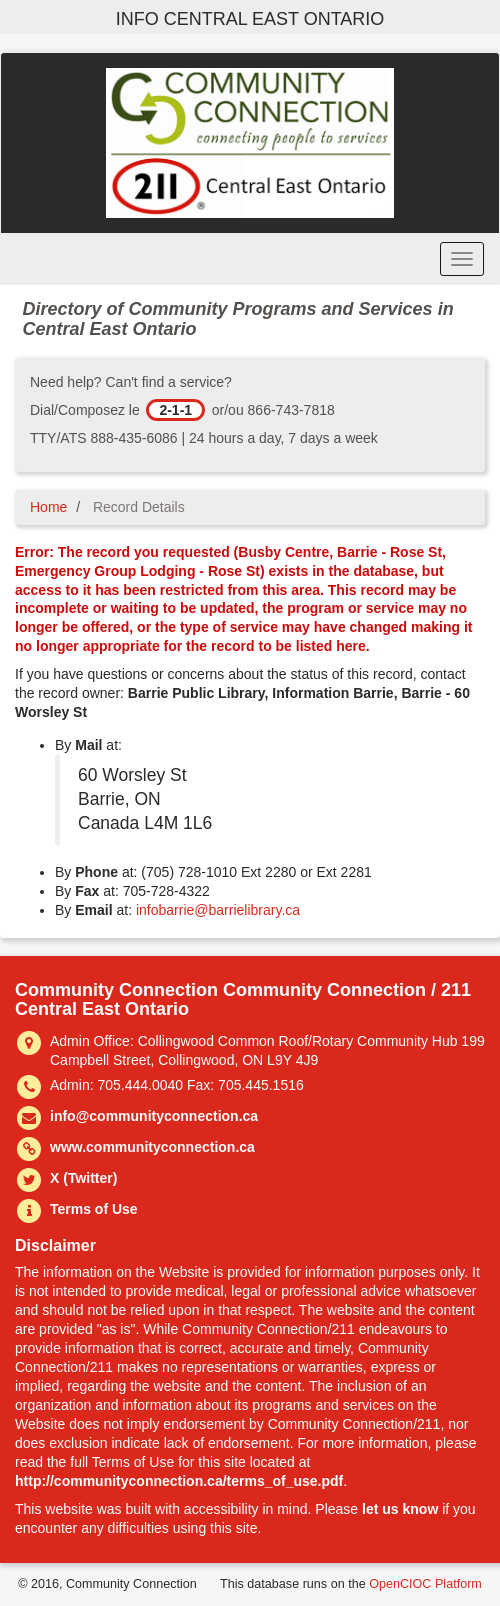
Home (48, 507)
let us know (400, 1509)
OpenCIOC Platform (425, 1584)
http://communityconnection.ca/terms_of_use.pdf (179, 1481)
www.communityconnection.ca (152, 1147)
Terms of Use (94, 1209)
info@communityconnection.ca (154, 1116)
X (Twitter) (83, 1178)
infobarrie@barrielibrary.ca (218, 910)
